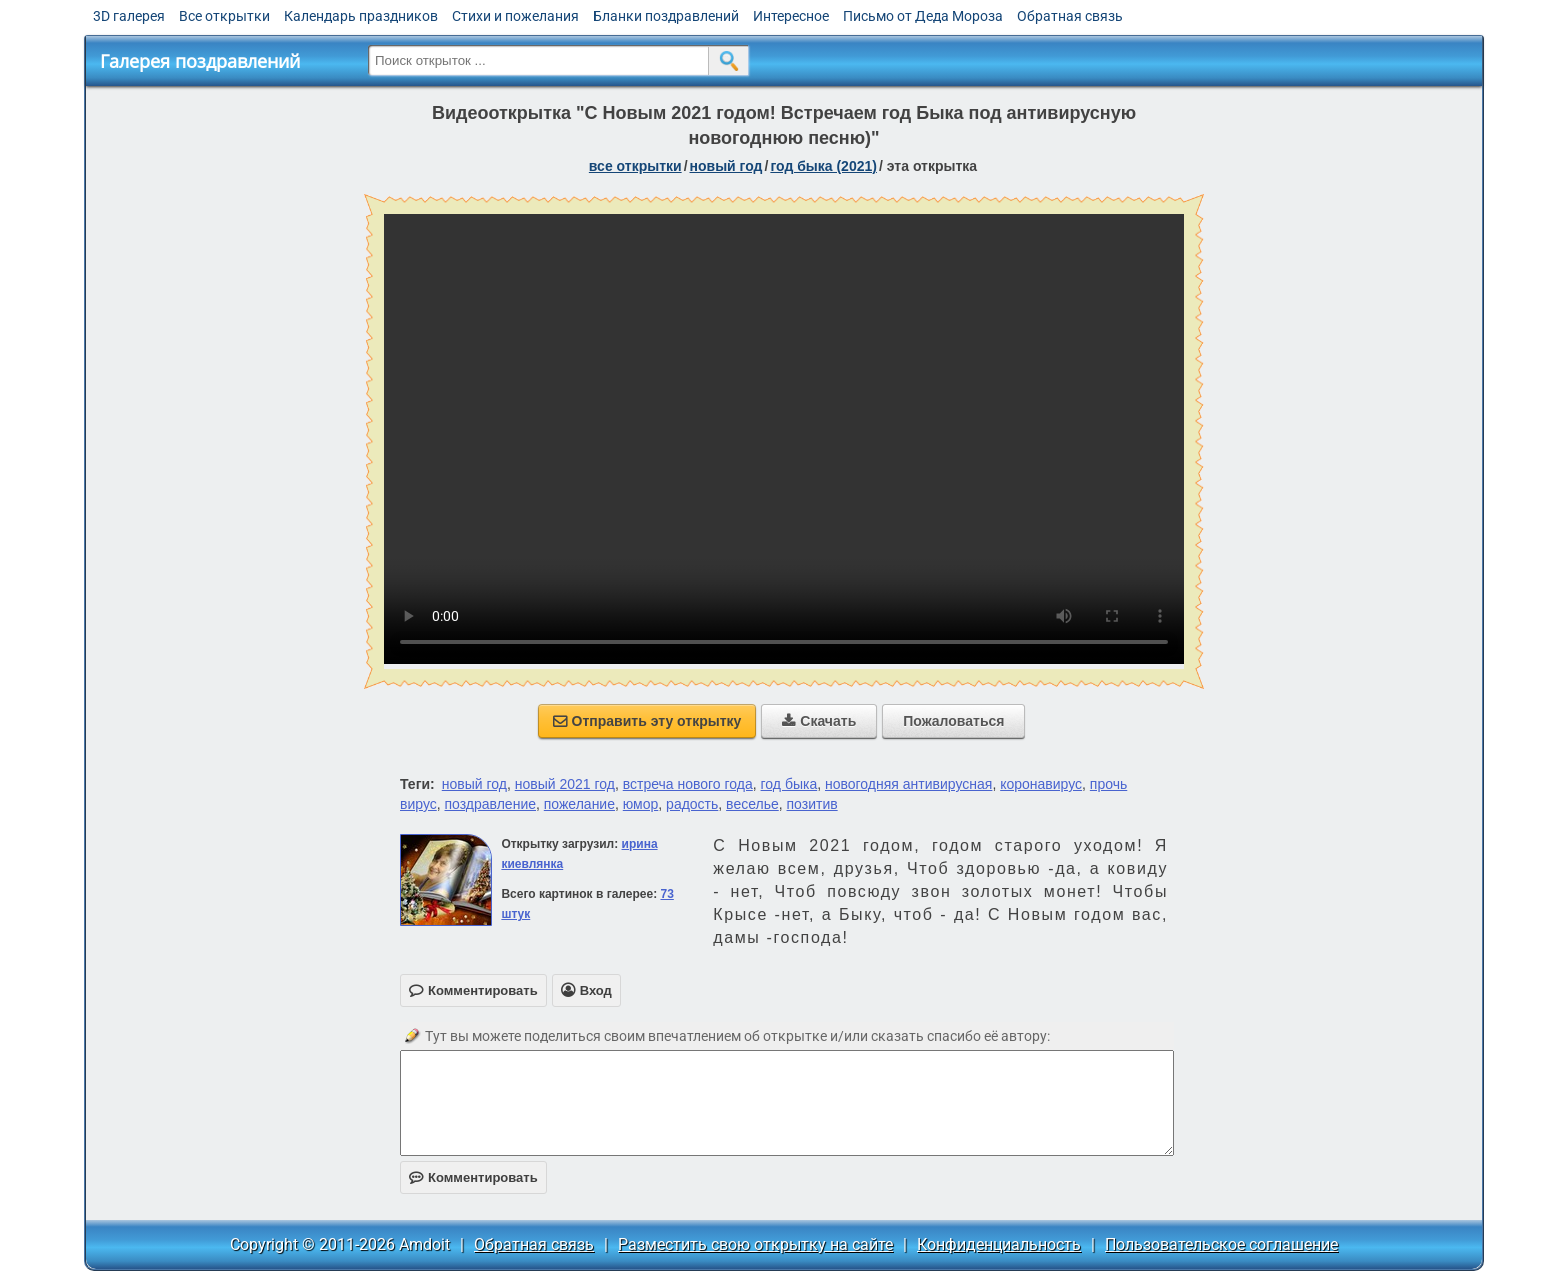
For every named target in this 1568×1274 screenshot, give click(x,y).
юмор (641, 804)
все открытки (635, 166)
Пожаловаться (953, 721)
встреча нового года (688, 784)
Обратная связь (1070, 16)
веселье (752, 804)
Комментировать (473, 1177)
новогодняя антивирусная (908, 784)
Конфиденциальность (999, 1244)
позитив (812, 804)
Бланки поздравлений (666, 16)
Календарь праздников (361, 16)
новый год (726, 166)
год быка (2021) (823, 166)
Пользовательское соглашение (1221, 1244)
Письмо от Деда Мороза (923, 16)
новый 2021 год (565, 784)
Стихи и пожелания (515, 16)
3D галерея (129, 16)
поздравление (490, 804)
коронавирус (1041, 784)
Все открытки (224, 16)
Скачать (819, 721)
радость (692, 804)
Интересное (791, 16)
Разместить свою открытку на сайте (755, 1244)
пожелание (579, 804)
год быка (789, 784)
